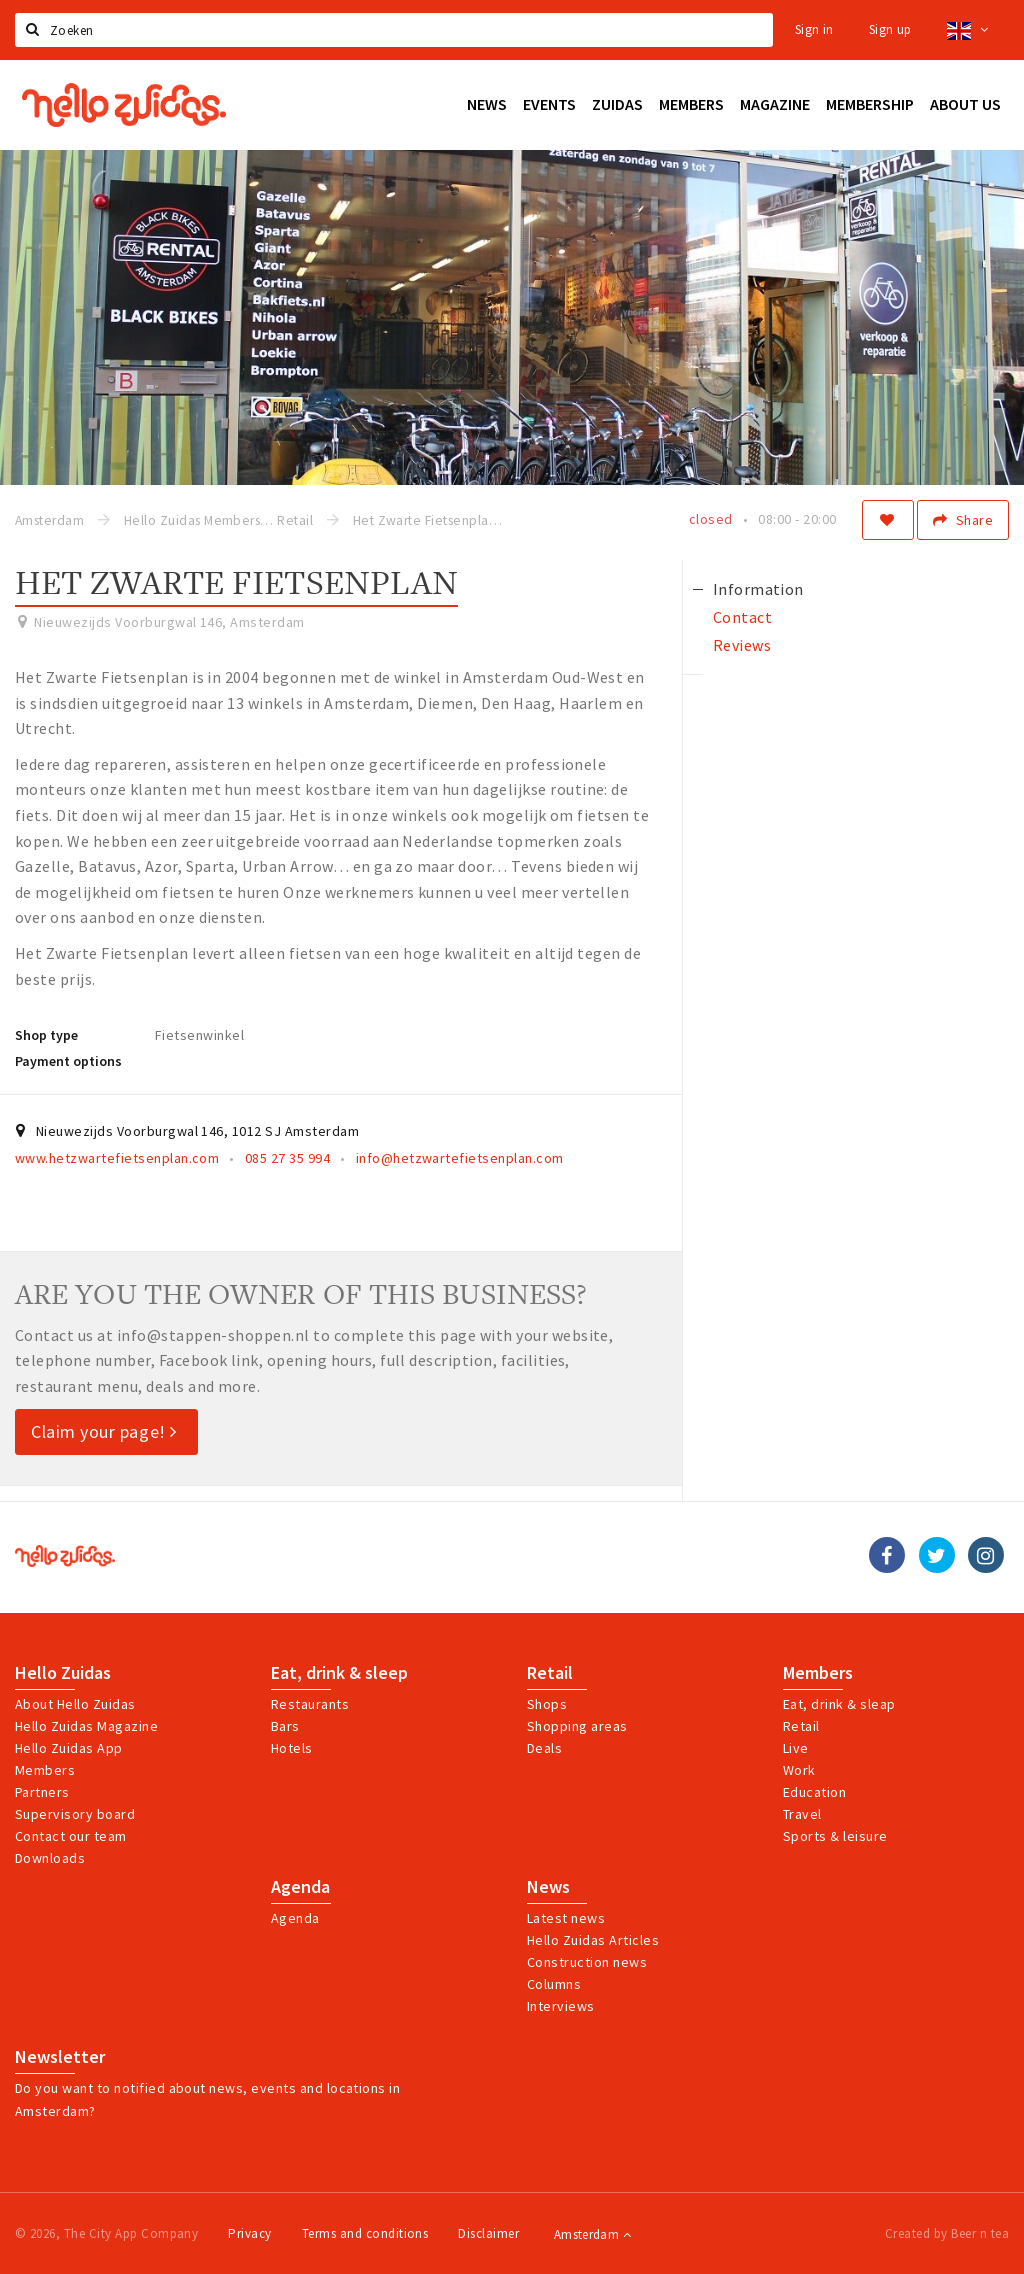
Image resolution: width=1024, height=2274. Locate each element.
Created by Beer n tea (947, 2233)
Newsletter (60, 2057)
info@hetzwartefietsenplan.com (460, 1158)
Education (814, 1792)
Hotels (292, 1748)
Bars (285, 1726)
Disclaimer (488, 2233)
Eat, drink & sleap (839, 1704)
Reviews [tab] (742, 645)
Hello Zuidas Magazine (86, 1726)
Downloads (50, 1858)
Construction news (587, 1962)
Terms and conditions (365, 2233)
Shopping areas (577, 1726)
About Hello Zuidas (75, 1704)
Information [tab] (758, 589)
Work (799, 1770)
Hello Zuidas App (69, 1748)
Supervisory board (75, 1814)
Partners (42, 1792)
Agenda (300, 1887)
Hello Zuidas (63, 1673)
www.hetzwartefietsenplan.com (117, 1158)
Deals (544, 1748)
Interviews (561, 2006)
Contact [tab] (742, 617)
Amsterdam (592, 2234)
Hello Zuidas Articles (593, 1940)
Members (45, 1770)
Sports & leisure (835, 1836)
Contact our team (71, 1836)
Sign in (814, 29)
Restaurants (310, 1704)
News (548, 1887)
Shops (547, 1704)
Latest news (566, 1918)
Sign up (890, 29)
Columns (554, 1984)
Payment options (68, 1061)
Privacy (249, 2233)
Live (796, 1748)
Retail (550, 1673)
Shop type (46, 1035)
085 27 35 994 (287, 1158)
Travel (802, 1814)
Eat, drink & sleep (339, 1673)
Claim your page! (104, 1431)
